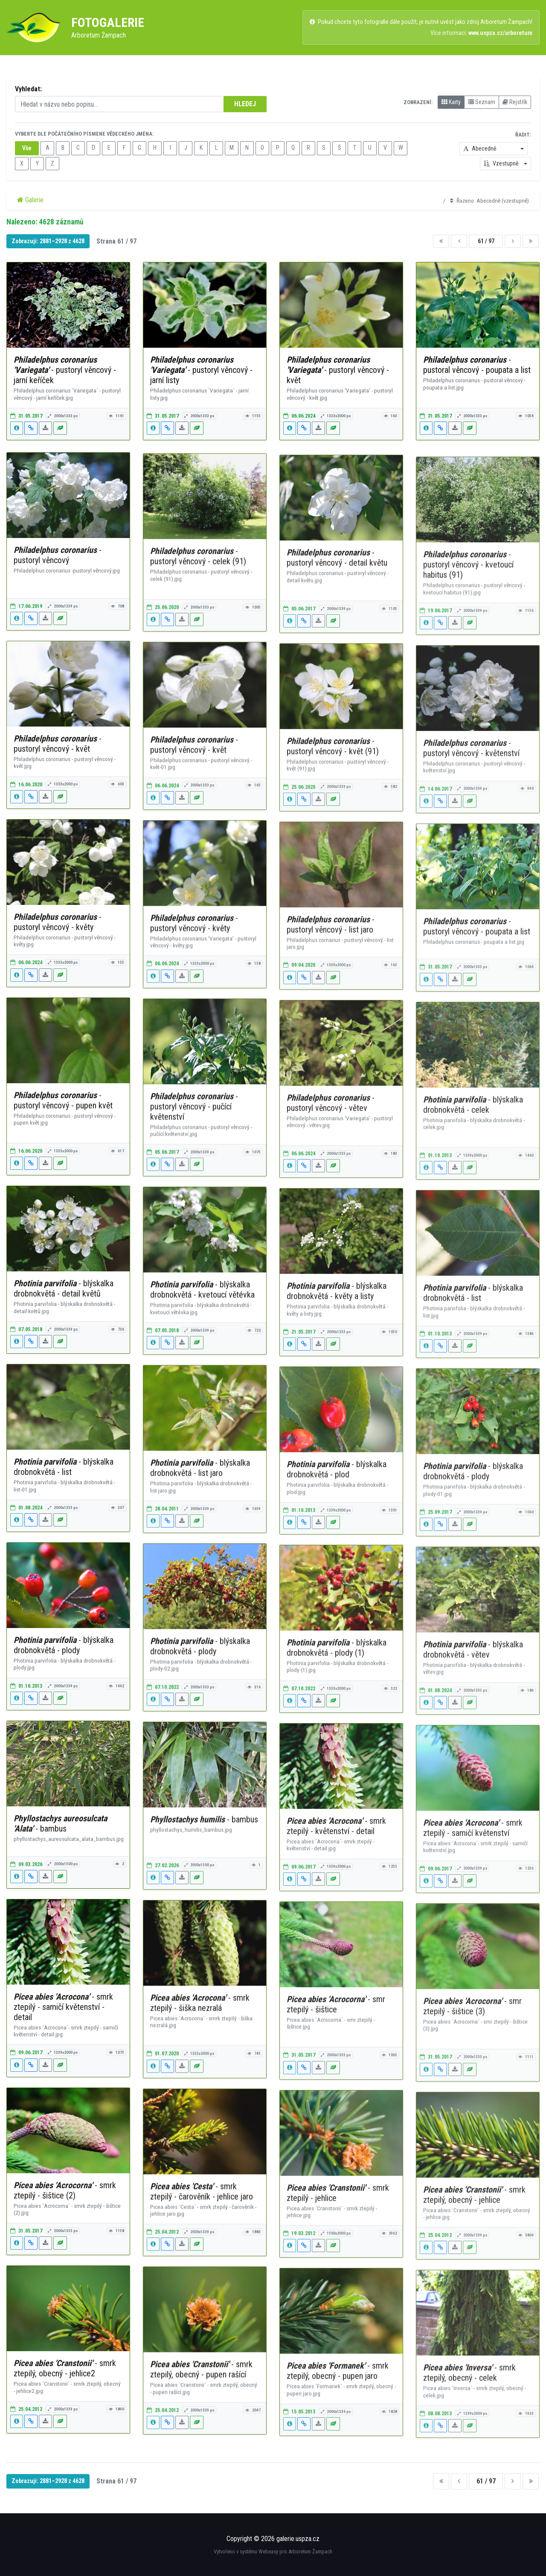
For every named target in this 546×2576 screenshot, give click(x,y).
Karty (451, 102)
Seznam (481, 102)
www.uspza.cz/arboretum (500, 33)
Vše (27, 148)
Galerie (30, 200)
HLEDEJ (245, 104)
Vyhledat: (28, 89)
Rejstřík (514, 102)
